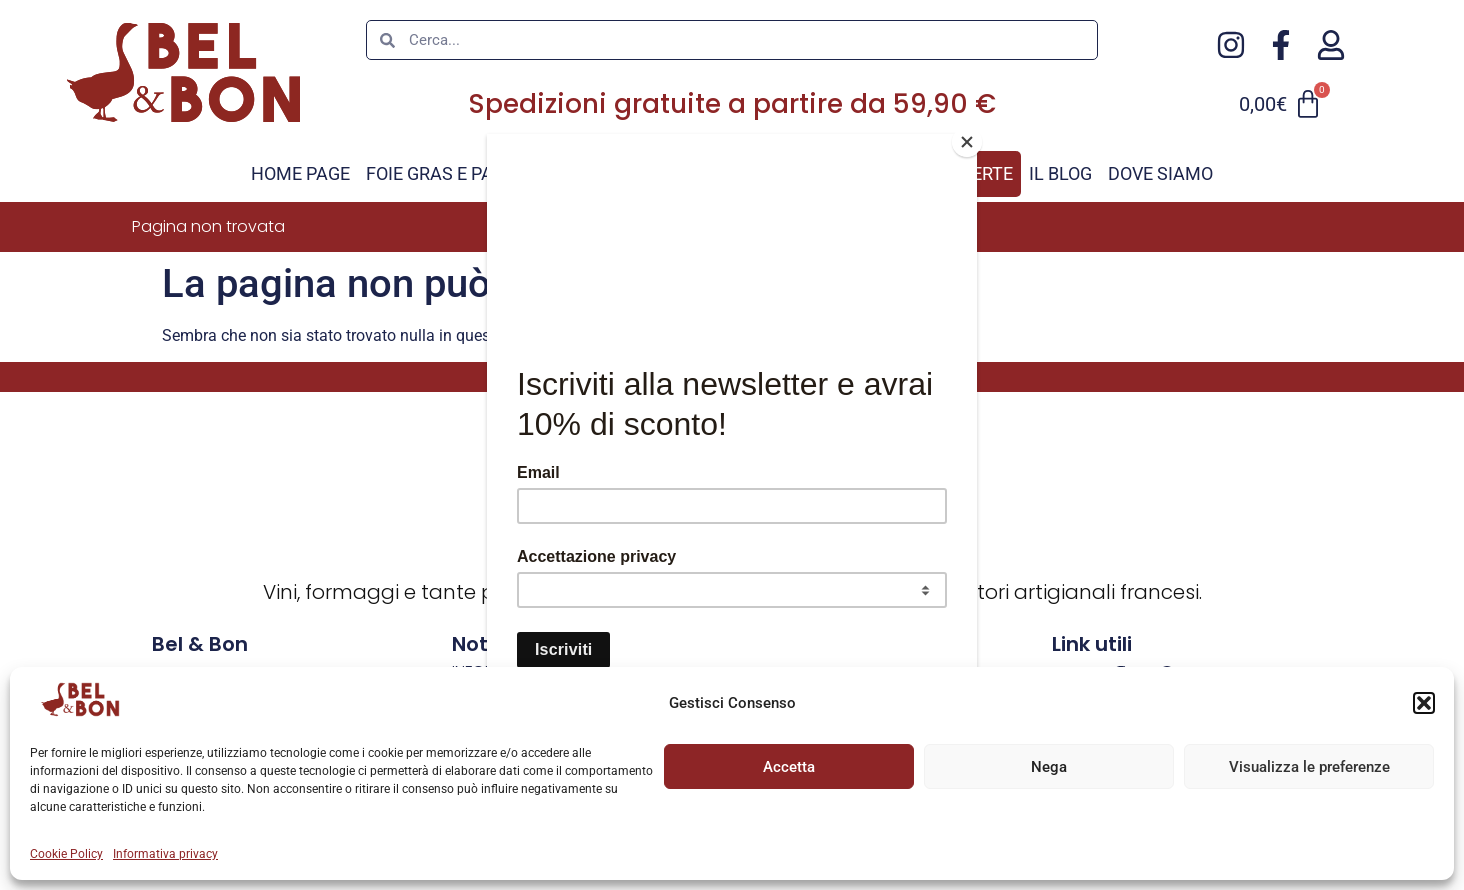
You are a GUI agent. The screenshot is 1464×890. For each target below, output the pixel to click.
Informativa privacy (165, 854)
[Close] (972, 139)
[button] (1424, 703)
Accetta (789, 767)
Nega (1049, 767)
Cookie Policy (66, 854)
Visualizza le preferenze (1309, 767)
